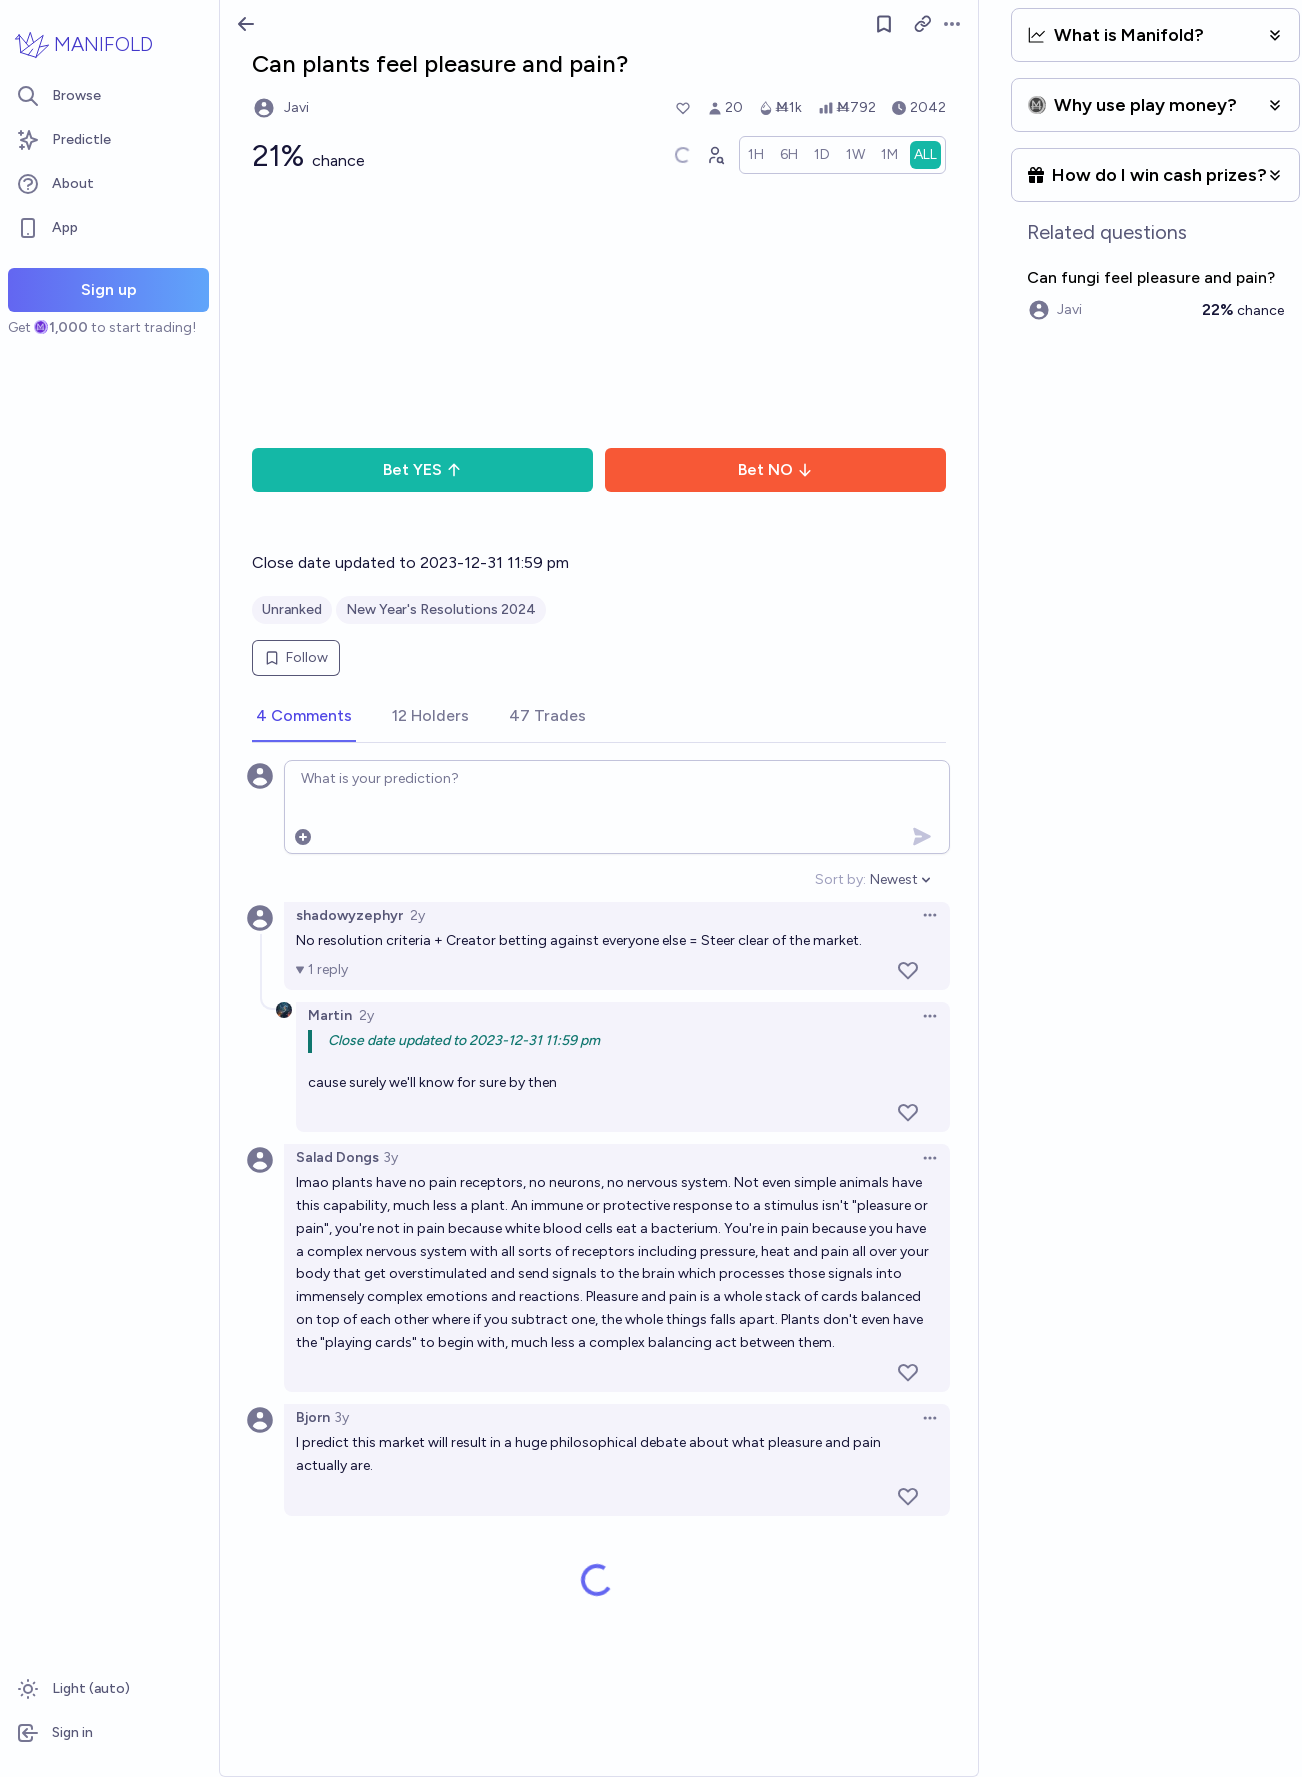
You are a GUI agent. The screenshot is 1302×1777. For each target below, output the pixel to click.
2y (417, 915)
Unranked (292, 609)
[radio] (756, 155)
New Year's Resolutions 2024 (441, 609)
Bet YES (422, 469)
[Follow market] (884, 24)
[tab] (304, 717)
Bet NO (775, 469)
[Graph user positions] (715, 155)
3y (390, 1157)
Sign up (109, 289)
